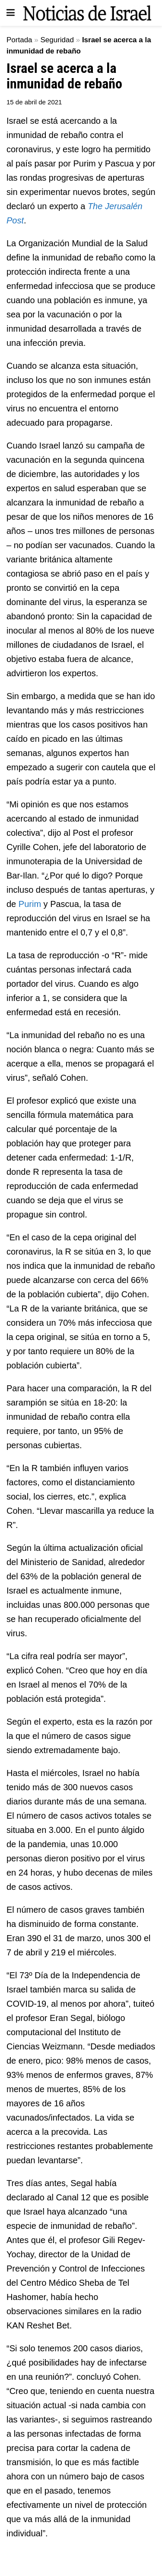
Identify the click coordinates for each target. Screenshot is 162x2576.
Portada (19, 40)
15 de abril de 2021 (34, 102)
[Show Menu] (10, 13)
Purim (30, 904)
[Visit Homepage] (87, 13)
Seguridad (57, 40)
